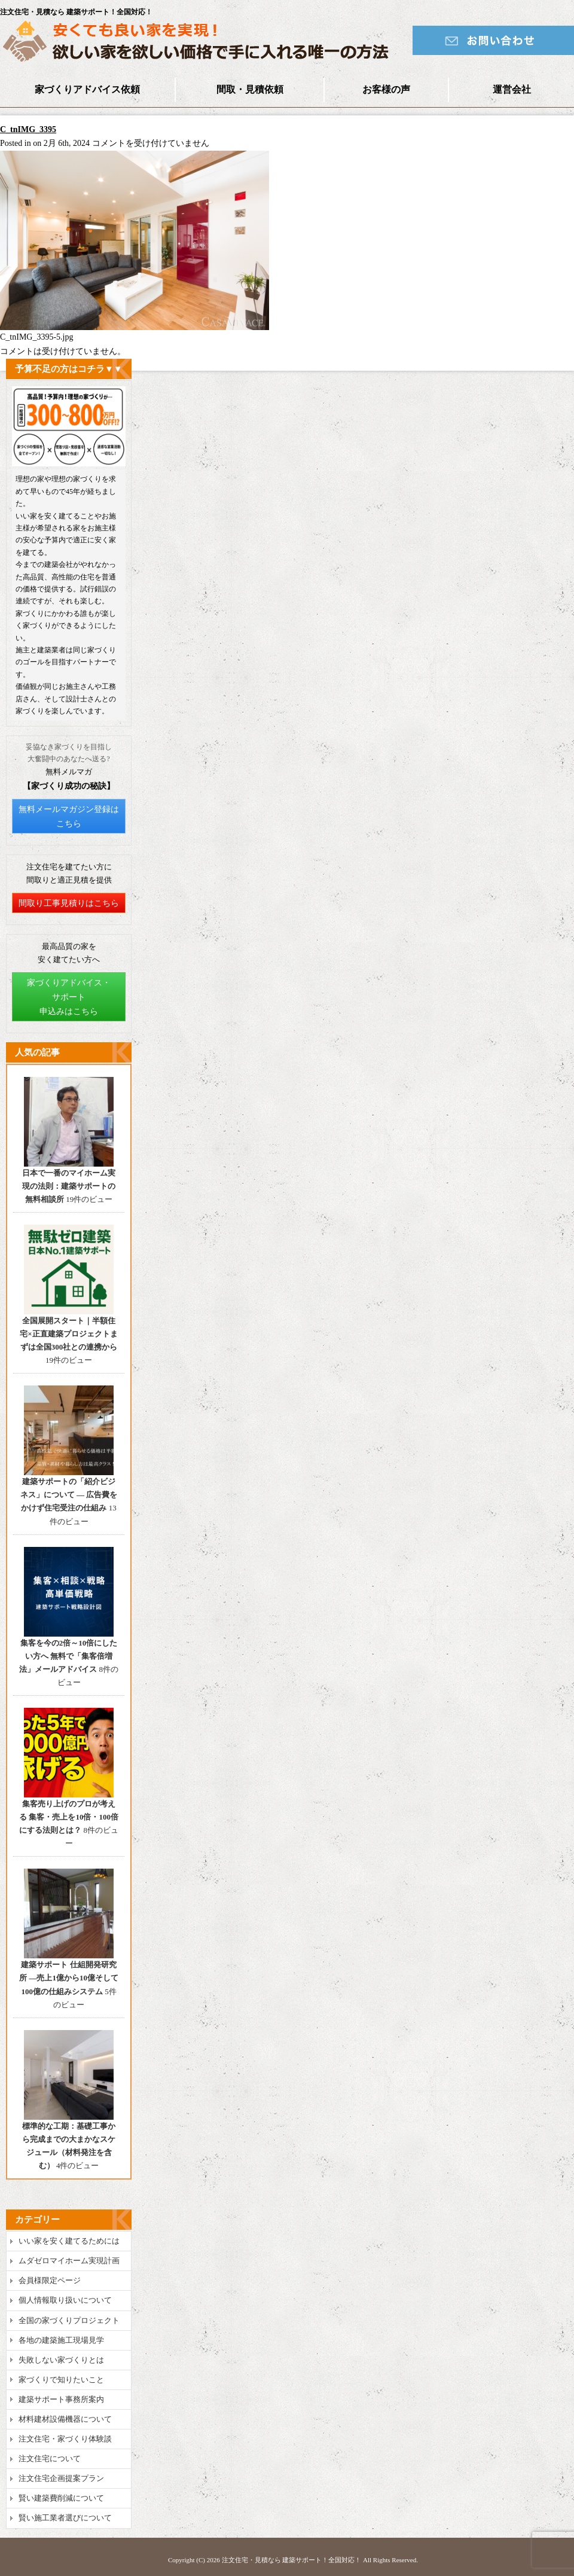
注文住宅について (50, 2458)
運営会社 (512, 89)
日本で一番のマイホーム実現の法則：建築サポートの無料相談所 (68, 1186)
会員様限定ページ (50, 2280)
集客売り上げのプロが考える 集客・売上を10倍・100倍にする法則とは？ (68, 1817)
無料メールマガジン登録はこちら (69, 816)
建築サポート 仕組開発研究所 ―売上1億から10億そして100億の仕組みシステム (68, 1977)
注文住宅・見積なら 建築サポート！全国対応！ (292, 2559)
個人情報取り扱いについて (65, 2300)
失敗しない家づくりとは (61, 2359)
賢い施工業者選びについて (65, 2517)
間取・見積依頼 (249, 89)
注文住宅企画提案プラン (61, 2478)
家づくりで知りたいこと (61, 2379)
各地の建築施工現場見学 (61, 2340)
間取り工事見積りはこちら (69, 903)
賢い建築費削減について (61, 2497)
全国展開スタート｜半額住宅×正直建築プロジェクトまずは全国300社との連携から (68, 1333)
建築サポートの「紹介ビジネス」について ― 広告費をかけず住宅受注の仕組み (69, 1494)
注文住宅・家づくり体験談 (65, 2438)
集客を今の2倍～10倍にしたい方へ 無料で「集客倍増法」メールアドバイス (68, 1656)
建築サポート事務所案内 (61, 2399)
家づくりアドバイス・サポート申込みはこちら (69, 997)
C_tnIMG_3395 (28, 129)
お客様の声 (386, 89)
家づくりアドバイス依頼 (87, 89)
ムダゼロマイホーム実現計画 (69, 2260)
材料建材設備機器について (65, 2419)
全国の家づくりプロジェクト (69, 2320)
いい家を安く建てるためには (69, 2240)
